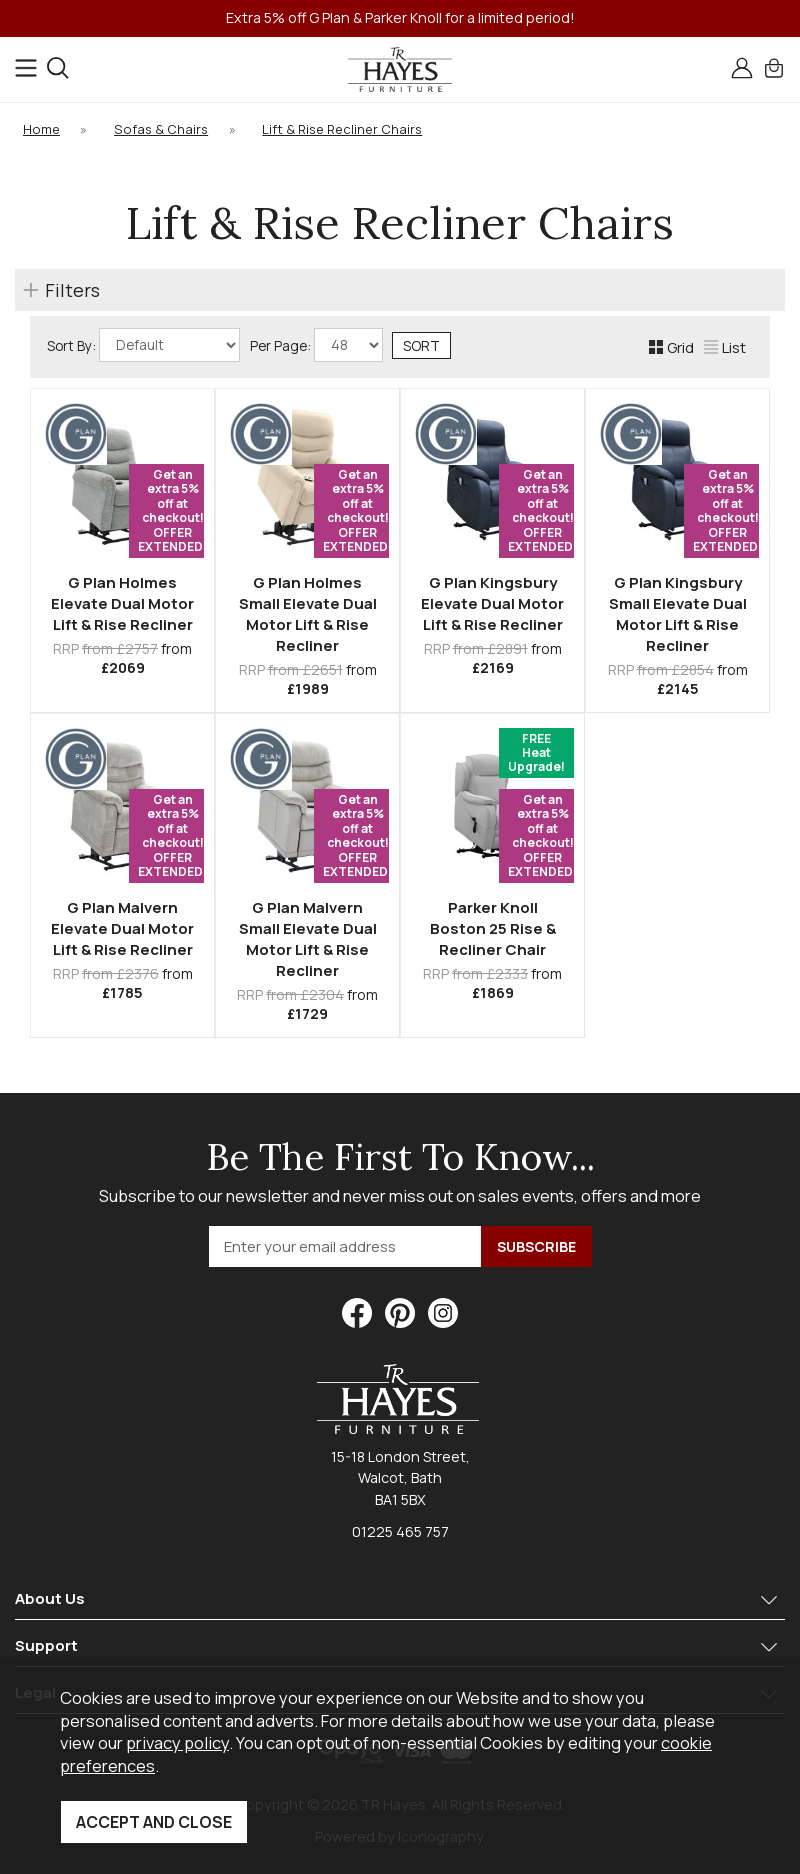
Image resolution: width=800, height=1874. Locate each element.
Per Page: (316, 345)
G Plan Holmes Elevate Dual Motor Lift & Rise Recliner (122, 603)
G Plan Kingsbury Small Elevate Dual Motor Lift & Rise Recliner (678, 614)
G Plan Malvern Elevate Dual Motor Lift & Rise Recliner (122, 928)
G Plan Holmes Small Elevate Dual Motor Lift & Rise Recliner (308, 614)
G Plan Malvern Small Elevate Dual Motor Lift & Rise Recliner (308, 939)
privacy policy (177, 1742)
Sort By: (143, 345)
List (725, 347)
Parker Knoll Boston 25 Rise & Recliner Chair (493, 928)
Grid (671, 347)
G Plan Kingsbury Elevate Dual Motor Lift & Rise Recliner (492, 603)
